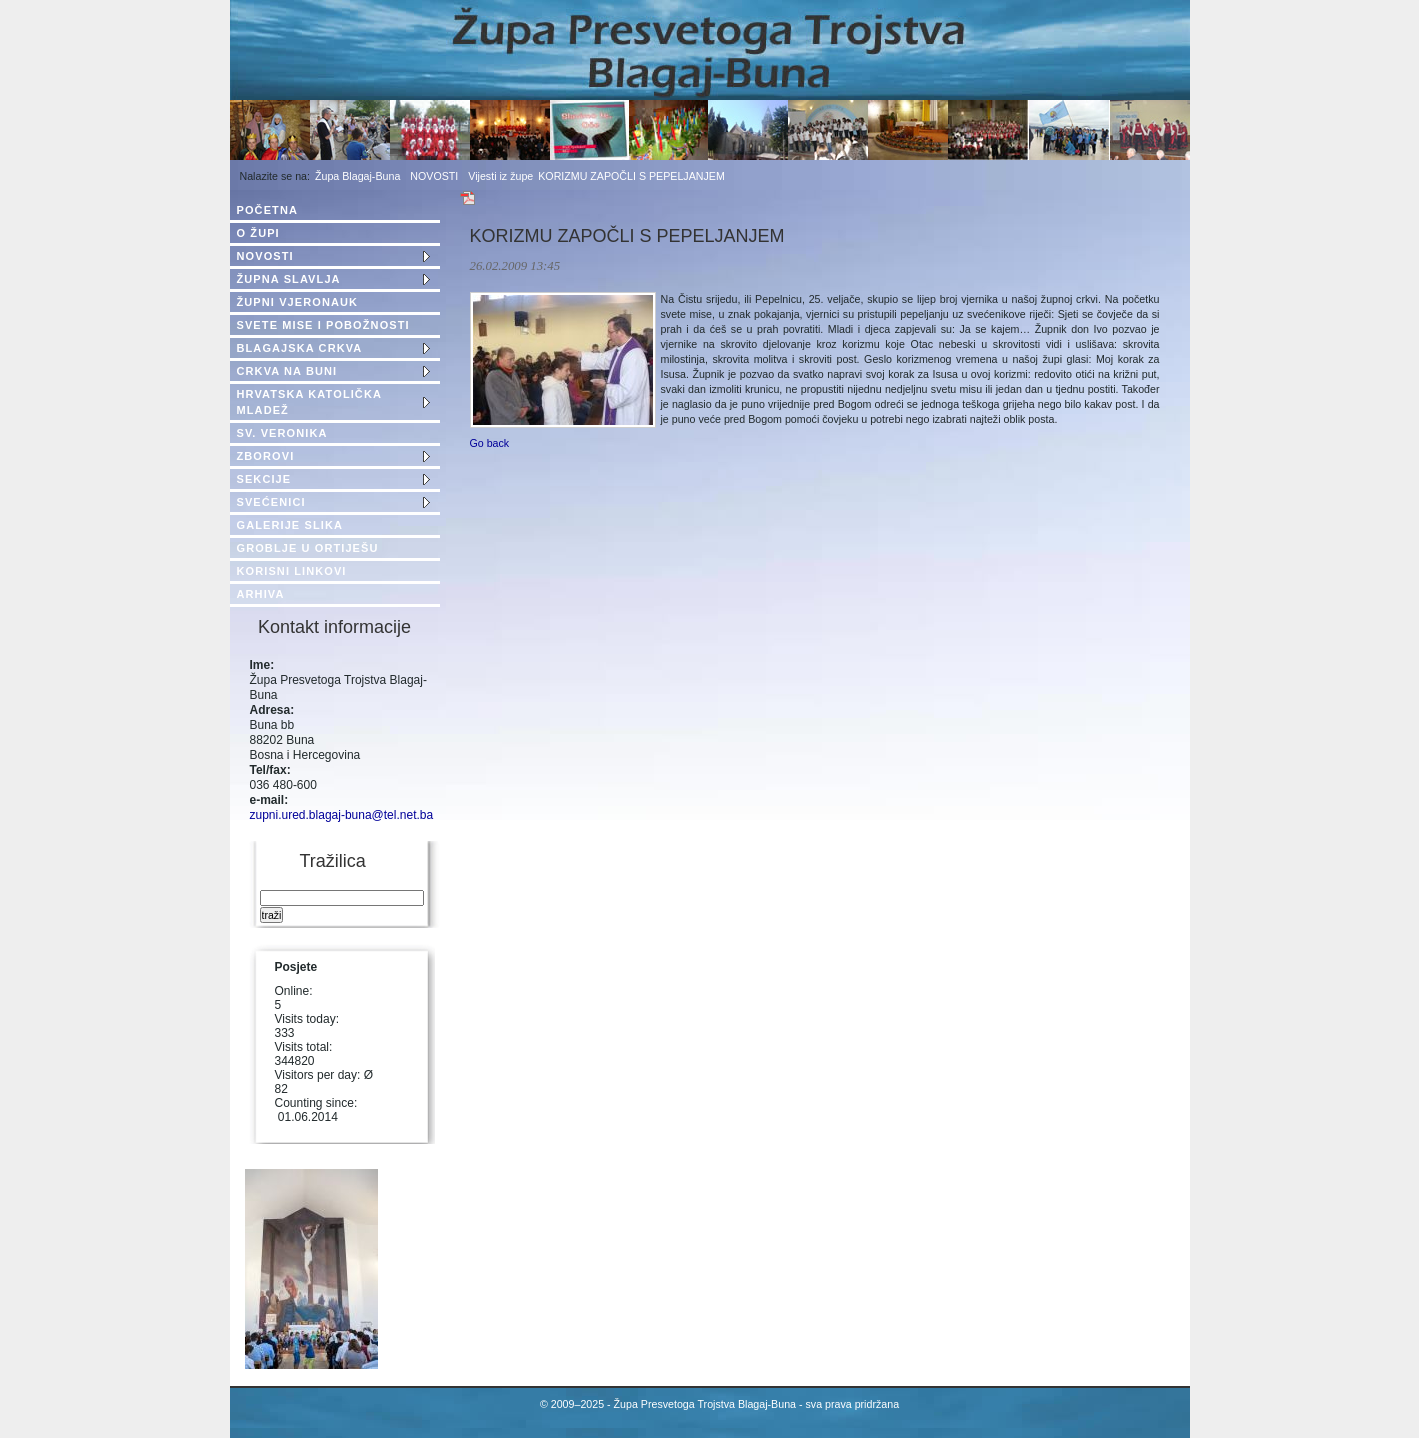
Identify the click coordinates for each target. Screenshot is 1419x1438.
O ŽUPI (258, 233)
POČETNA (267, 210)
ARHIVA (261, 594)
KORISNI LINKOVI (292, 571)
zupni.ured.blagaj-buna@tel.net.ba (342, 815)
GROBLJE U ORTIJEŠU (308, 548)
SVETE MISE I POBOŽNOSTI (323, 325)
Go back (490, 443)
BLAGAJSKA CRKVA (300, 348)
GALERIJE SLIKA (290, 525)
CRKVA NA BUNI (287, 371)
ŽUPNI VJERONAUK (298, 302)
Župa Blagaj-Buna (357, 176)
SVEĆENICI (271, 502)
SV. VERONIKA (282, 433)
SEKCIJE (264, 479)
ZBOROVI (266, 456)
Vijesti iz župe (500, 176)
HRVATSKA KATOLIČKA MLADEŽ (309, 402)
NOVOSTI (434, 176)
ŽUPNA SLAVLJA (289, 279)
